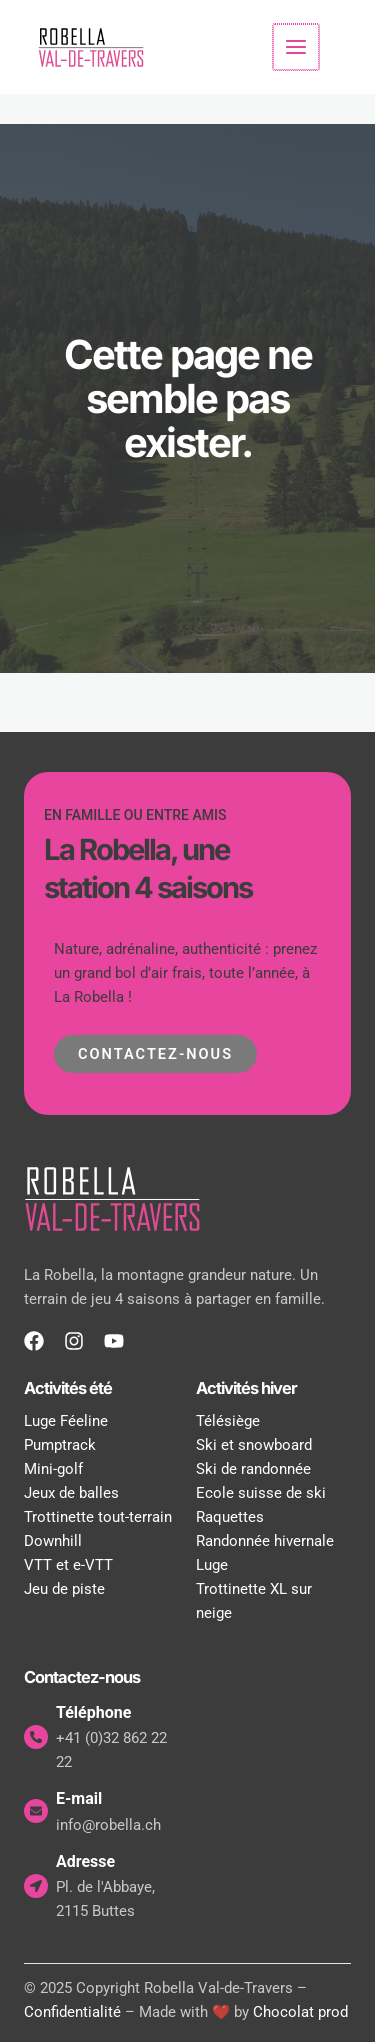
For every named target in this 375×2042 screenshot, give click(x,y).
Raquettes (230, 1515)
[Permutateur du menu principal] (297, 46)
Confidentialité (72, 2010)
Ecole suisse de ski (261, 1491)
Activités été (68, 1386)
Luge (212, 1563)
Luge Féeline (66, 1419)
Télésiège (228, 1419)
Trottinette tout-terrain (98, 1515)
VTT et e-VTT (68, 1563)
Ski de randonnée (253, 1467)
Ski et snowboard (254, 1443)
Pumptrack (60, 1443)
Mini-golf (53, 1467)
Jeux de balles (71, 1491)
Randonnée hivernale (265, 1539)
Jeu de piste (64, 1587)
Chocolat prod (300, 2010)
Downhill (53, 1539)
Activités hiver (246, 1386)
